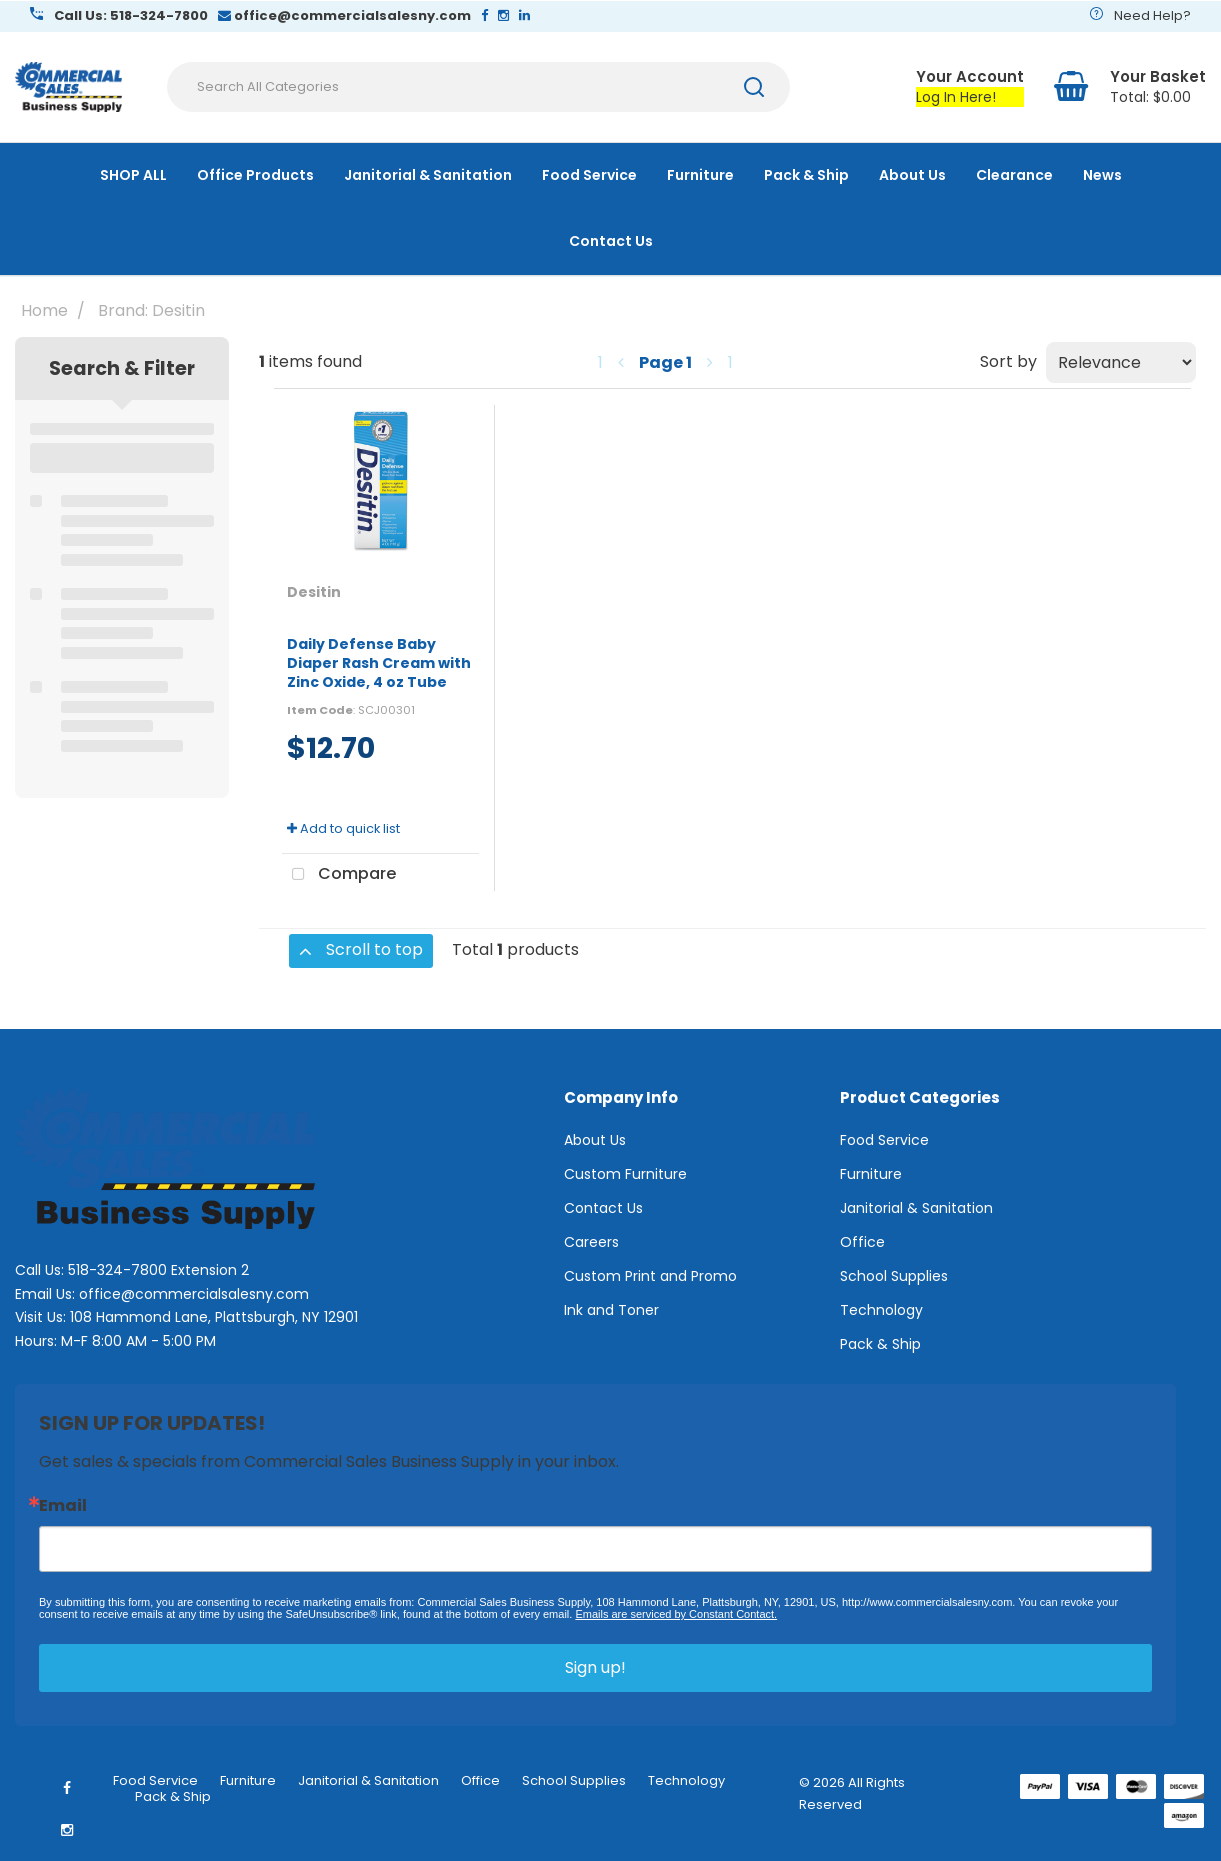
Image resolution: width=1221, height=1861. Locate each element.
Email (63, 1506)
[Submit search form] (754, 87)
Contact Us (611, 241)
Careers (591, 1242)
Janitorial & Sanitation (428, 175)
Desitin (314, 592)
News (1102, 175)
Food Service (589, 175)
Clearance (1014, 175)
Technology (881, 1310)
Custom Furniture (625, 1174)
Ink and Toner (611, 1310)
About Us (912, 175)
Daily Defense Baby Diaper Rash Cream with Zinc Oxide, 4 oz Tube (379, 663)
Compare (339, 875)
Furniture (700, 175)
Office (862, 1242)
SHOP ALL (133, 175)
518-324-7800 (117, 1270)
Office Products (255, 175)
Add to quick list (343, 828)
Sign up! (595, 1667)
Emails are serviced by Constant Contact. (676, 1614)
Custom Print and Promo (650, 1276)
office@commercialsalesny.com (194, 1294)
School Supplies (894, 1276)
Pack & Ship (806, 175)
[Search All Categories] (478, 87)
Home (44, 310)
